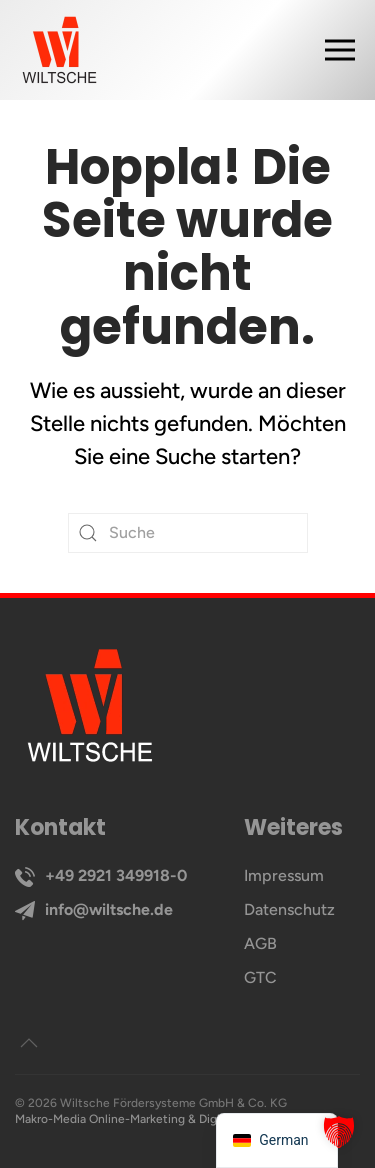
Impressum (284, 875)
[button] (350, 50)
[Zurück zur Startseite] (59, 50)
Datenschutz (289, 909)
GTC (260, 977)
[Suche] (188, 533)
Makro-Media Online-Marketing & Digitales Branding (156, 1119)
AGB (260, 943)
